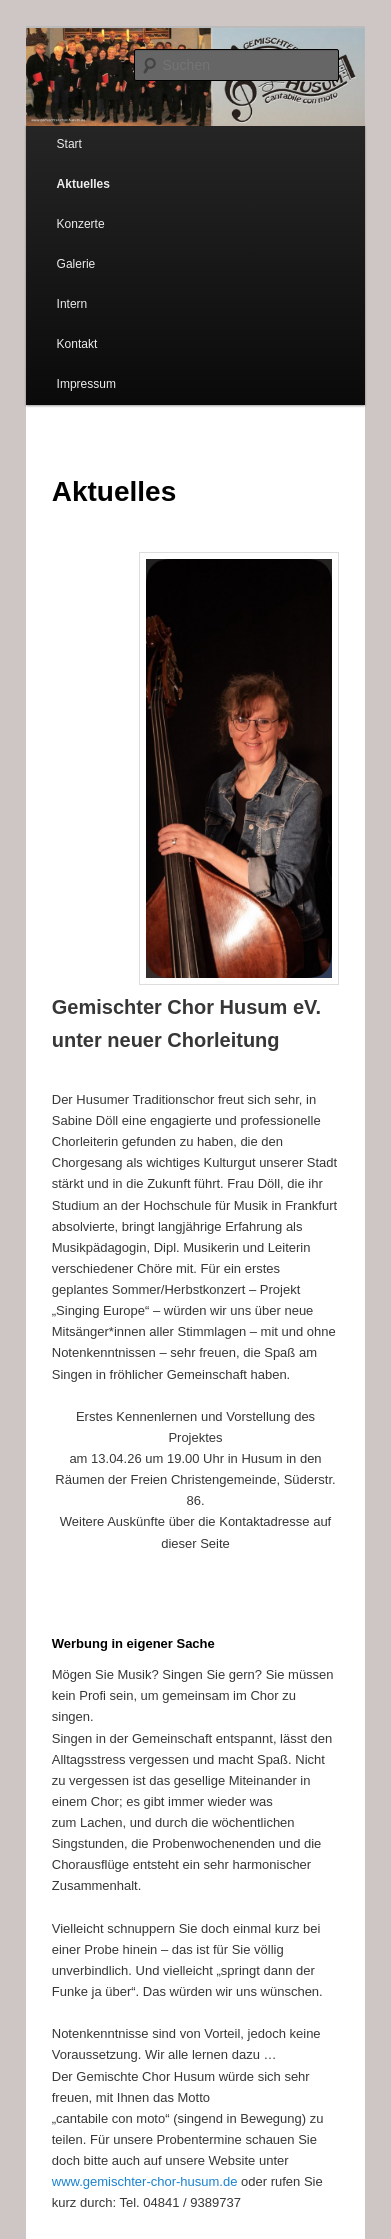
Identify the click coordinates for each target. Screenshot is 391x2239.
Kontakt (77, 344)
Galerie (76, 264)
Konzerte (81, 224)
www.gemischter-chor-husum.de (145, 2181)
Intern (72, 304)
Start (69, 144)
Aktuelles (83, 184)
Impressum (86, 384)
